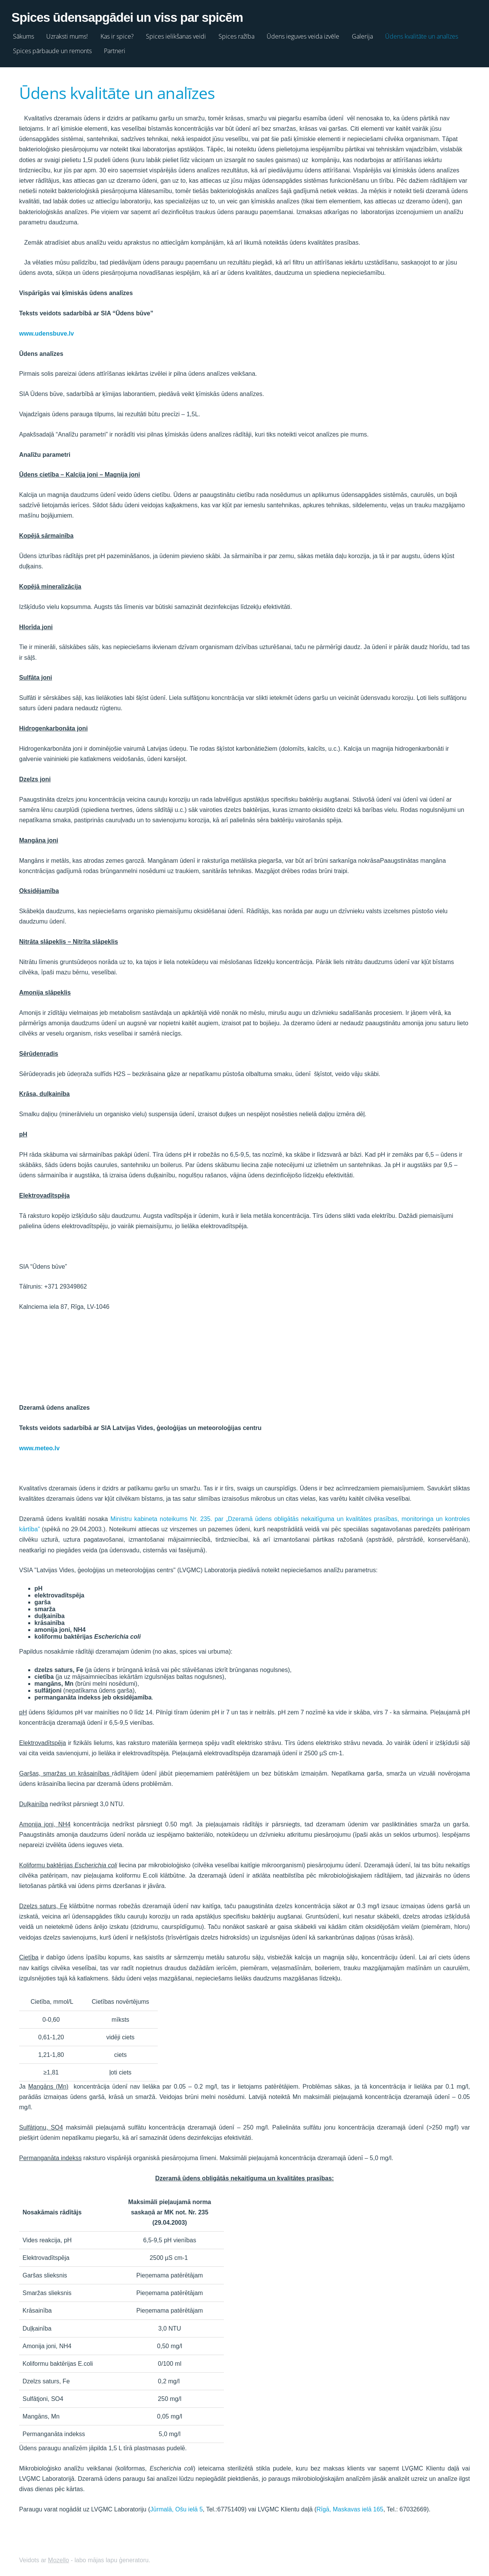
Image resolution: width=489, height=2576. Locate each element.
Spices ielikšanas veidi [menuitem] (184, 34)
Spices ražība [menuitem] (244, 34)
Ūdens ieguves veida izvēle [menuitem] (310, 34)
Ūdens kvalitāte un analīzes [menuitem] (429, 34)
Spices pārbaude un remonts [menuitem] (60, 48)
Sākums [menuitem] (31, 34)
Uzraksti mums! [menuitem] (75, 34)
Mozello (58, 2555)
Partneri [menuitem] (122, 48)
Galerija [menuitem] (370, 34)
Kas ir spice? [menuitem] (124, 34)
